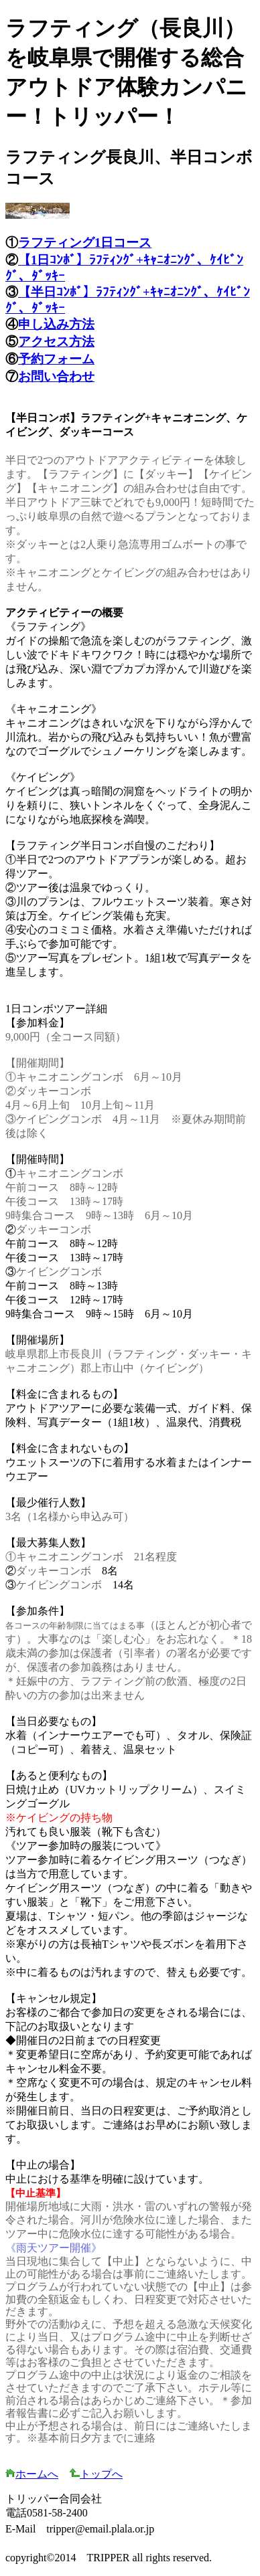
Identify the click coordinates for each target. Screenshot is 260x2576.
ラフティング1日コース (84, 243)
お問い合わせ (56, 376)
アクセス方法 (56, 342)
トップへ (96, 2474)
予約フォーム (56, 359)
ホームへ (31, 2474)
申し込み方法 (56, 324)
